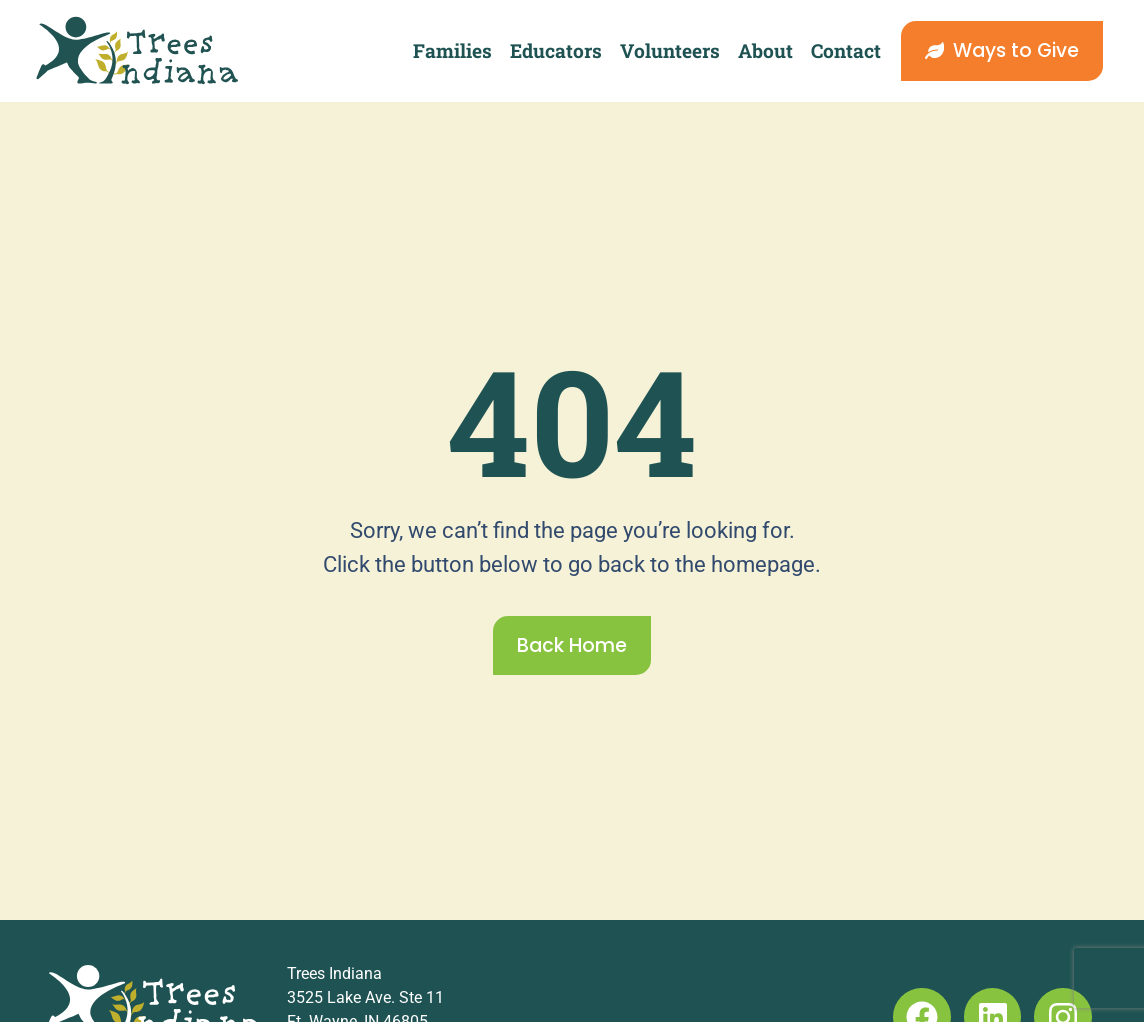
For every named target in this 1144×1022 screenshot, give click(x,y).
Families (452, 50)
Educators (556, 50)
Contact (846, 50)
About (765, 50)
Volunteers (670, 50)
